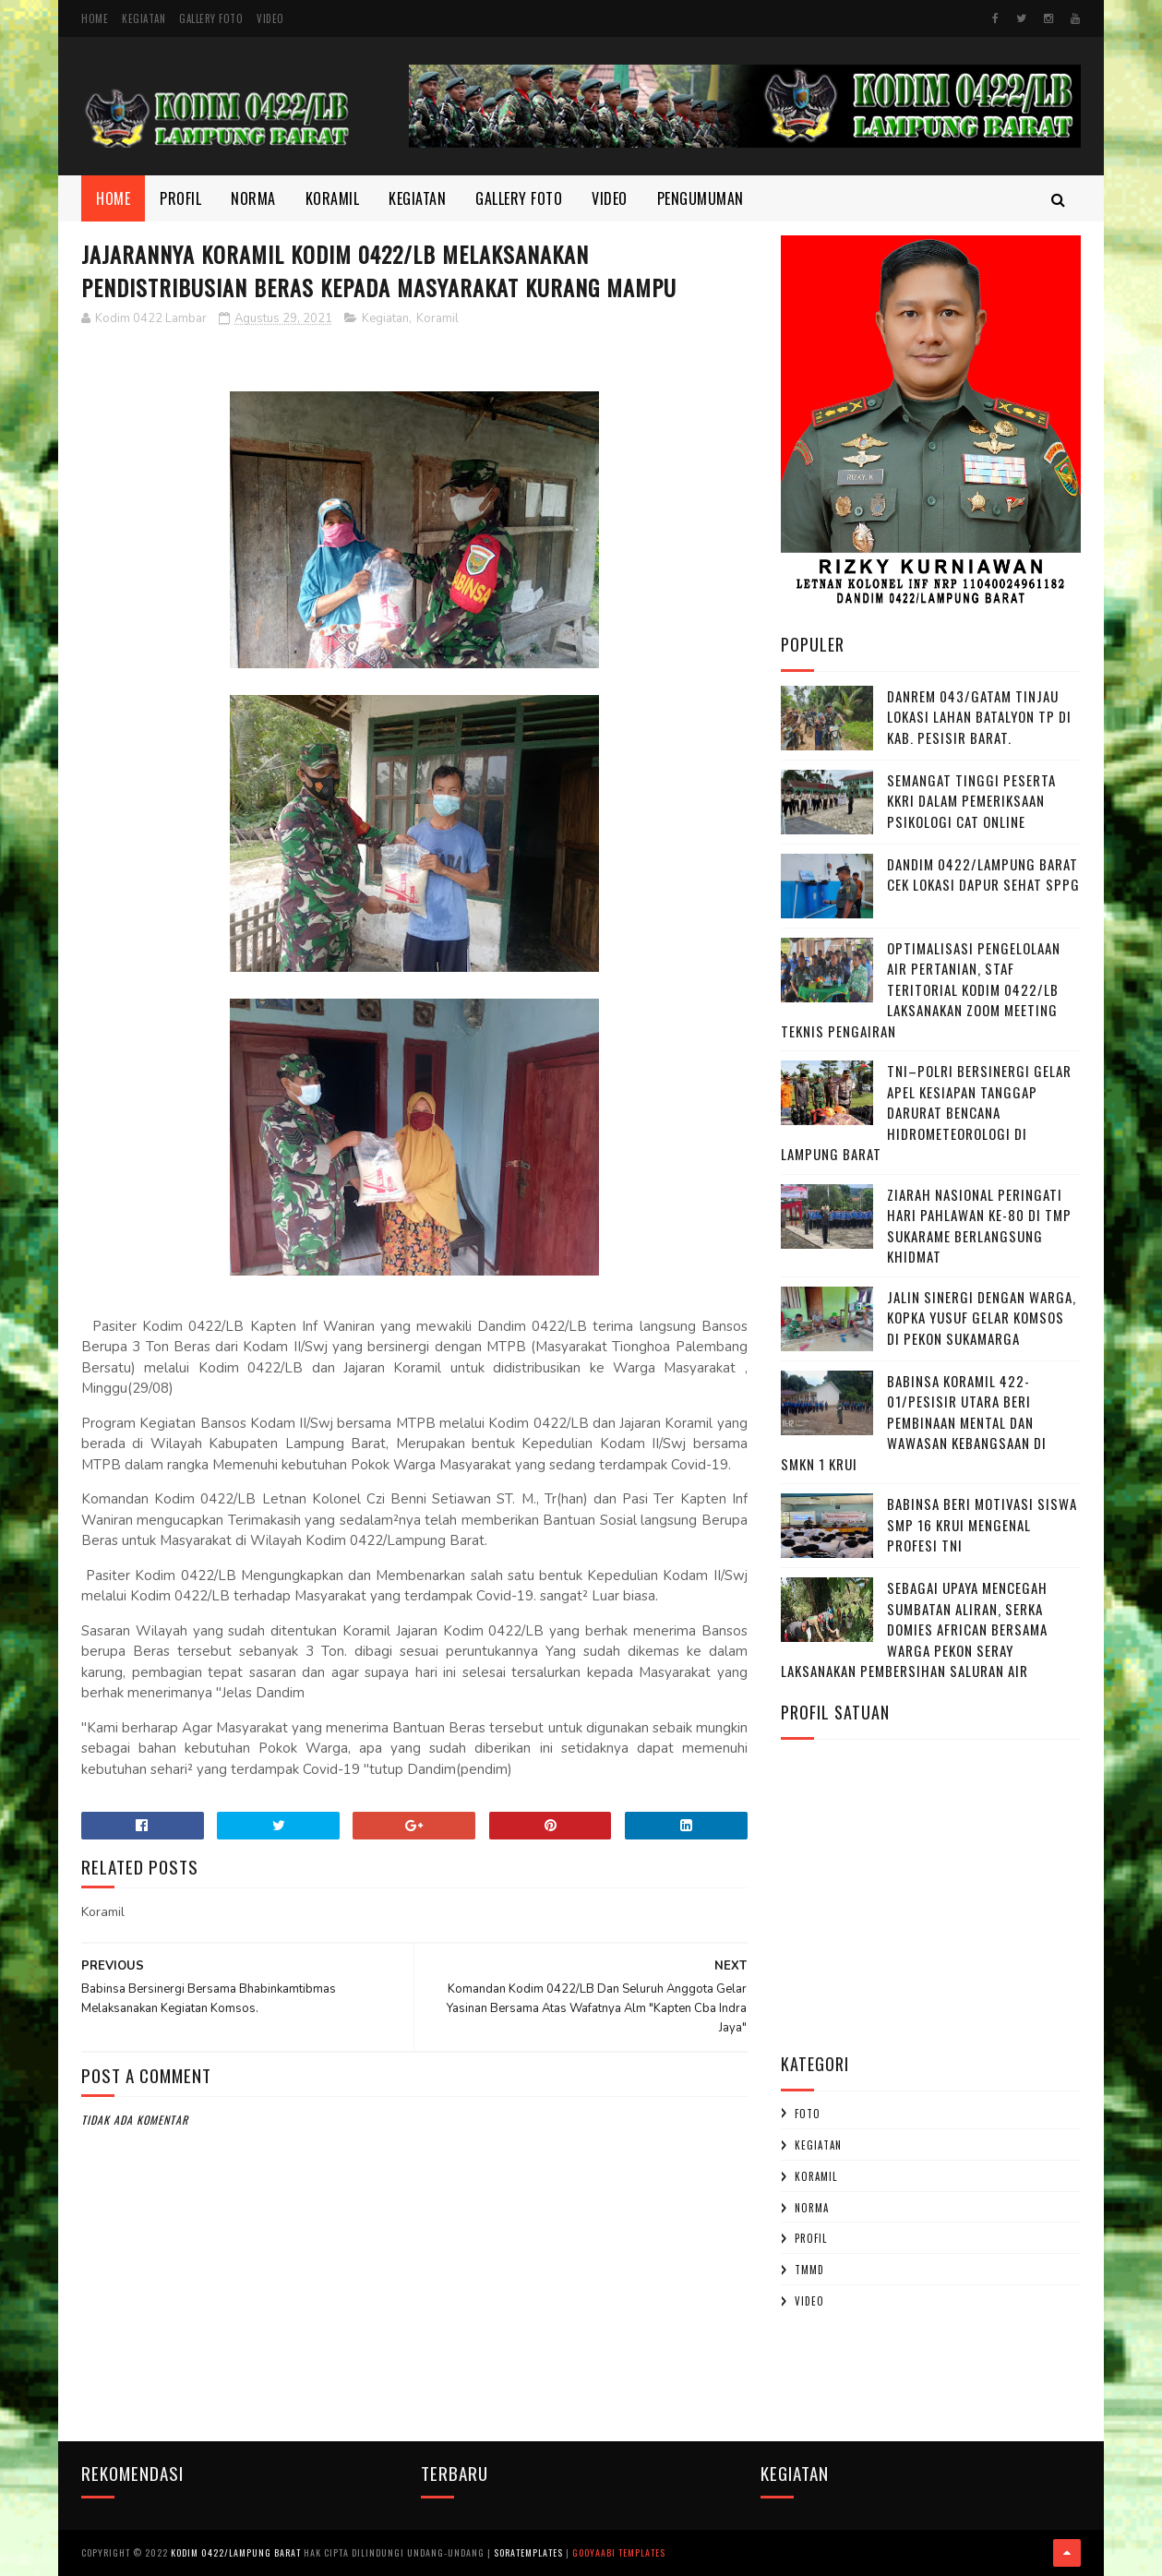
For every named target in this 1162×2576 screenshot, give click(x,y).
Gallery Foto (211, 18)
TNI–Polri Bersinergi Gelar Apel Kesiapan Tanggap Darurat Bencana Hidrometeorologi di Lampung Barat (926, 1112)
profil (811, 2238)
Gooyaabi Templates (618, 2552)
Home (94, 18)
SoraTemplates (528, 2552)
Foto (808, 2113)
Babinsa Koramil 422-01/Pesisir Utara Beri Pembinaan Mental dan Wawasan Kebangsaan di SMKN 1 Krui (914, 1422)
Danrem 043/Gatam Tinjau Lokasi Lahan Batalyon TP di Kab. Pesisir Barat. (979, 717)
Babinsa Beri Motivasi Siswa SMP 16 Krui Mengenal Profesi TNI (982, 1524)
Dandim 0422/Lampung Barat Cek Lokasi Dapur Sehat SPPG (983, 874)
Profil (180, 198)
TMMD (809, 2269)
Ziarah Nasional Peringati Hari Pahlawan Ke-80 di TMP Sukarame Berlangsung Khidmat (979, 1225)
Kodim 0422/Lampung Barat (236, 2552)
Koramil (332, 198)
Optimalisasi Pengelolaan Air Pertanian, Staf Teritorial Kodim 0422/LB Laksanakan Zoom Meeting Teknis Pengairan (920, 989)
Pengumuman (700, 198)
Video (270, 18)
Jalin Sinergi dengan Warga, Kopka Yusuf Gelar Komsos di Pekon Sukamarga (981, 1317)
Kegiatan (143, 18)
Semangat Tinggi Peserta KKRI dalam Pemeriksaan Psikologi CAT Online (971, 801)
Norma (253, 198)
